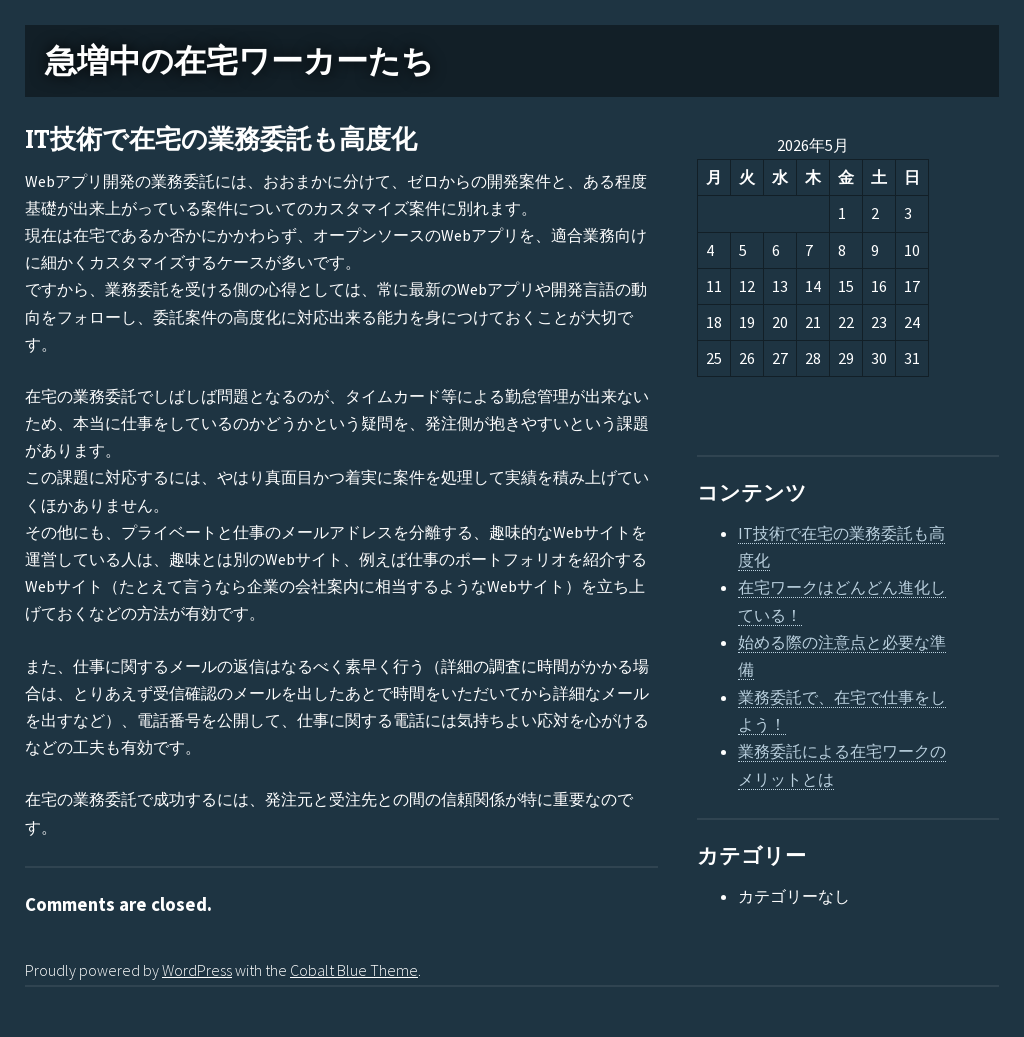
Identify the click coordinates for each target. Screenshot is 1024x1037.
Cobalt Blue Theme (354, 970)
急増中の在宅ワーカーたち (239, 61)
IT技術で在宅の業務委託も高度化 (221, 139)
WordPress (197, 970)
